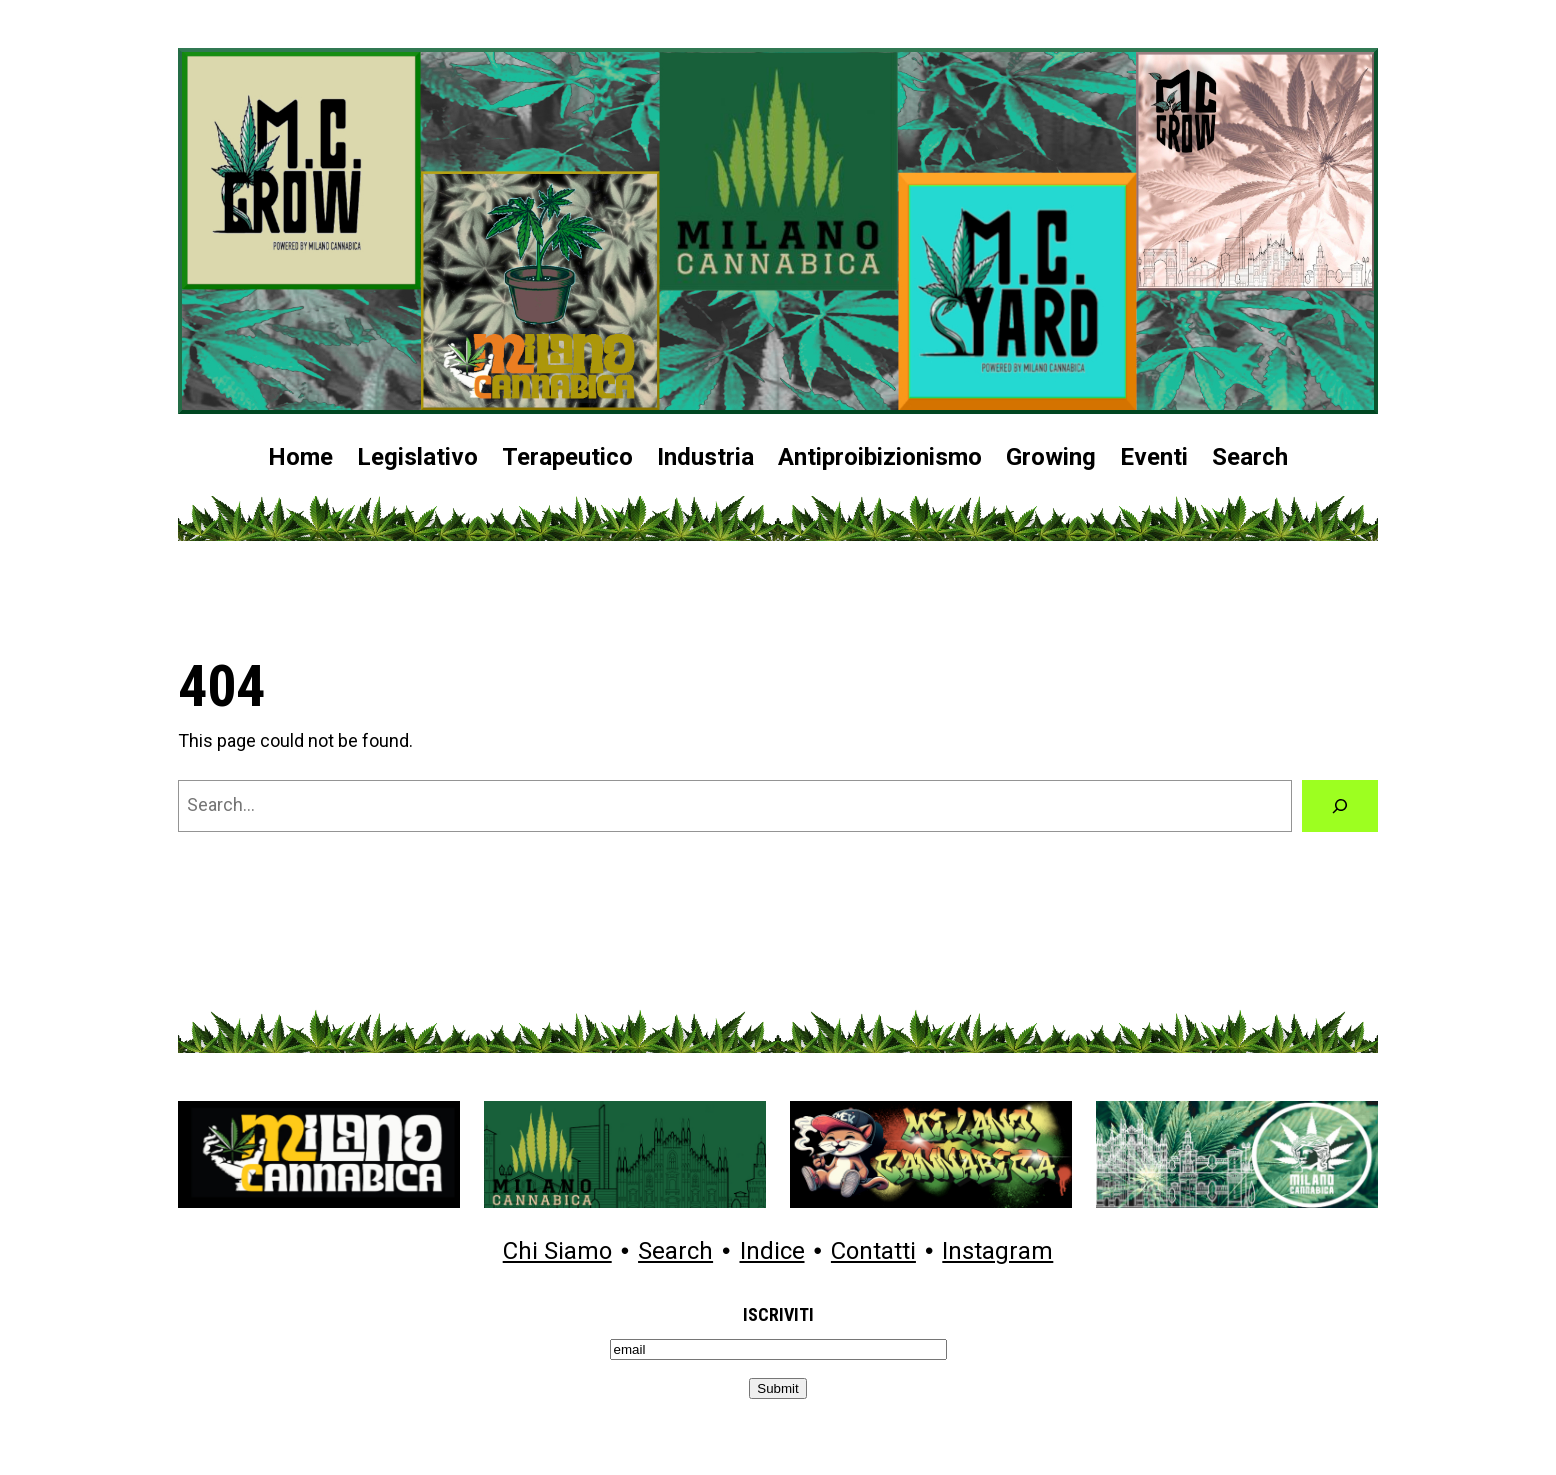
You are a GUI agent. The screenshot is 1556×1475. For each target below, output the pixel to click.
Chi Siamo (557, 1252)
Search (675, 1252)
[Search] (1340, 806)
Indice (772, 1252)
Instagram (997, 1252)
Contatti (873, 1252)
